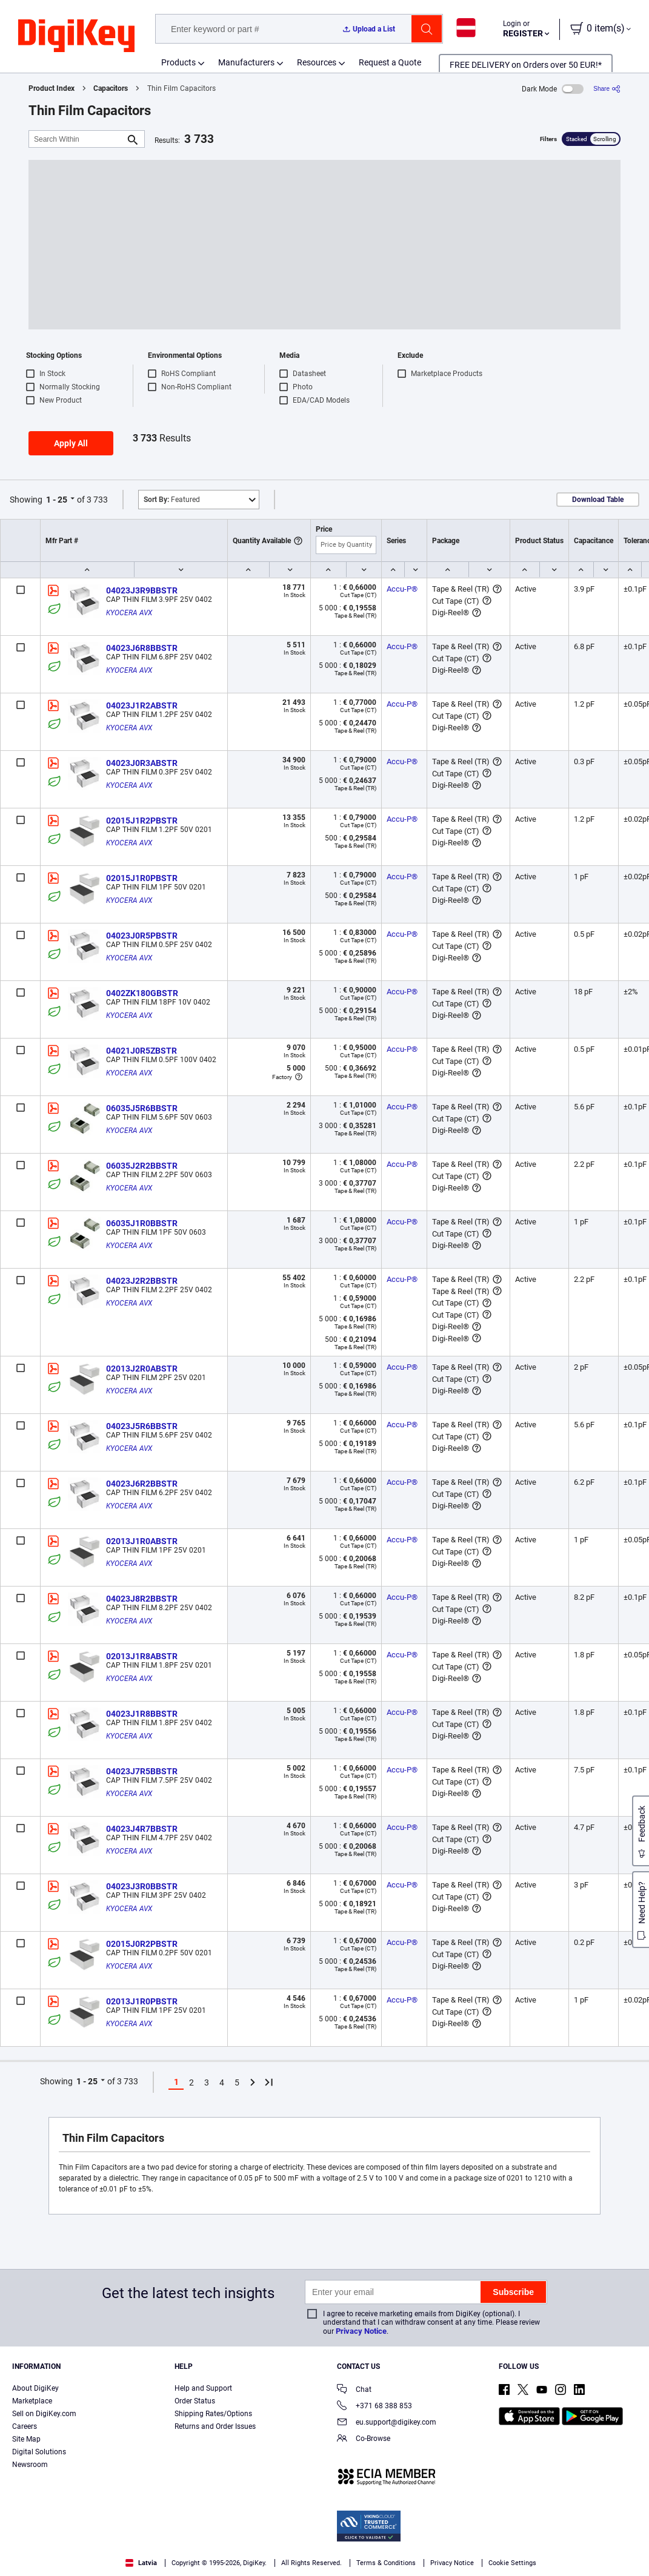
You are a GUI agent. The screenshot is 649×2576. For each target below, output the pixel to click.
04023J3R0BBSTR (142, 1886)
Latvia (141, 2563)
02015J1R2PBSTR (142, 820)
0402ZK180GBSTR (142, 993)
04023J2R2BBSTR (142, 1281)
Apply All (71, 443)
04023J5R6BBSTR (142, 1426)
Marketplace (32, 2401)
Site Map (26, 2439)
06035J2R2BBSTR (142, 1166)
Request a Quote (390, 62)
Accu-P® (402, 588)
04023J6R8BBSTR (142, 648)
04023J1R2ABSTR (142, 705)
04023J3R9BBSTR (142, 590)
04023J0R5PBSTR (142, 935)
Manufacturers (246, 62)
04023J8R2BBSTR (142, 1598)
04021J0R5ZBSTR (141, 1050)
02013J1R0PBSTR (142, 2001)
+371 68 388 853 (374, 2407)
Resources (316, 62)
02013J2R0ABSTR (142, 1368)
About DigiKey (35, 2388)
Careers (24, 2426)
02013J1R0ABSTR (142, 1541)
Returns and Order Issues (215, 2426)
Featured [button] (172, 499)
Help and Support (203, 2388)
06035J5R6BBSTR (142, 1108)
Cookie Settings (512, 2563)
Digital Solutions (39, 2452)
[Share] (607, 88)
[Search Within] (77, 139)
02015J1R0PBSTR (142, 878)
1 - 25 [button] (56, 499)
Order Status (195, 2401)
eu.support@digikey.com (386, 2423)
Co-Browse (363, 2439)
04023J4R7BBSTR (142, 1829)
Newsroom (30, 2464)
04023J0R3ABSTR (142, 763)
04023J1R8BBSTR (142, 1714)
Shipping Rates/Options (213, 2413)
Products (178, 62)
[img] (76, 36)
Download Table (598, 499)
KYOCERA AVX (129, 613)
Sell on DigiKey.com (44, 2413)
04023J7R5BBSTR (142, 1771)
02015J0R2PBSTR (142, 1944)
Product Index (51, 88)
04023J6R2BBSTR (142, 1483)
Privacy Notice (361, 2331)
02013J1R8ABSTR (142, 1656)
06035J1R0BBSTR (142, 1223)
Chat (354, 2390)
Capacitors (110, 88)
